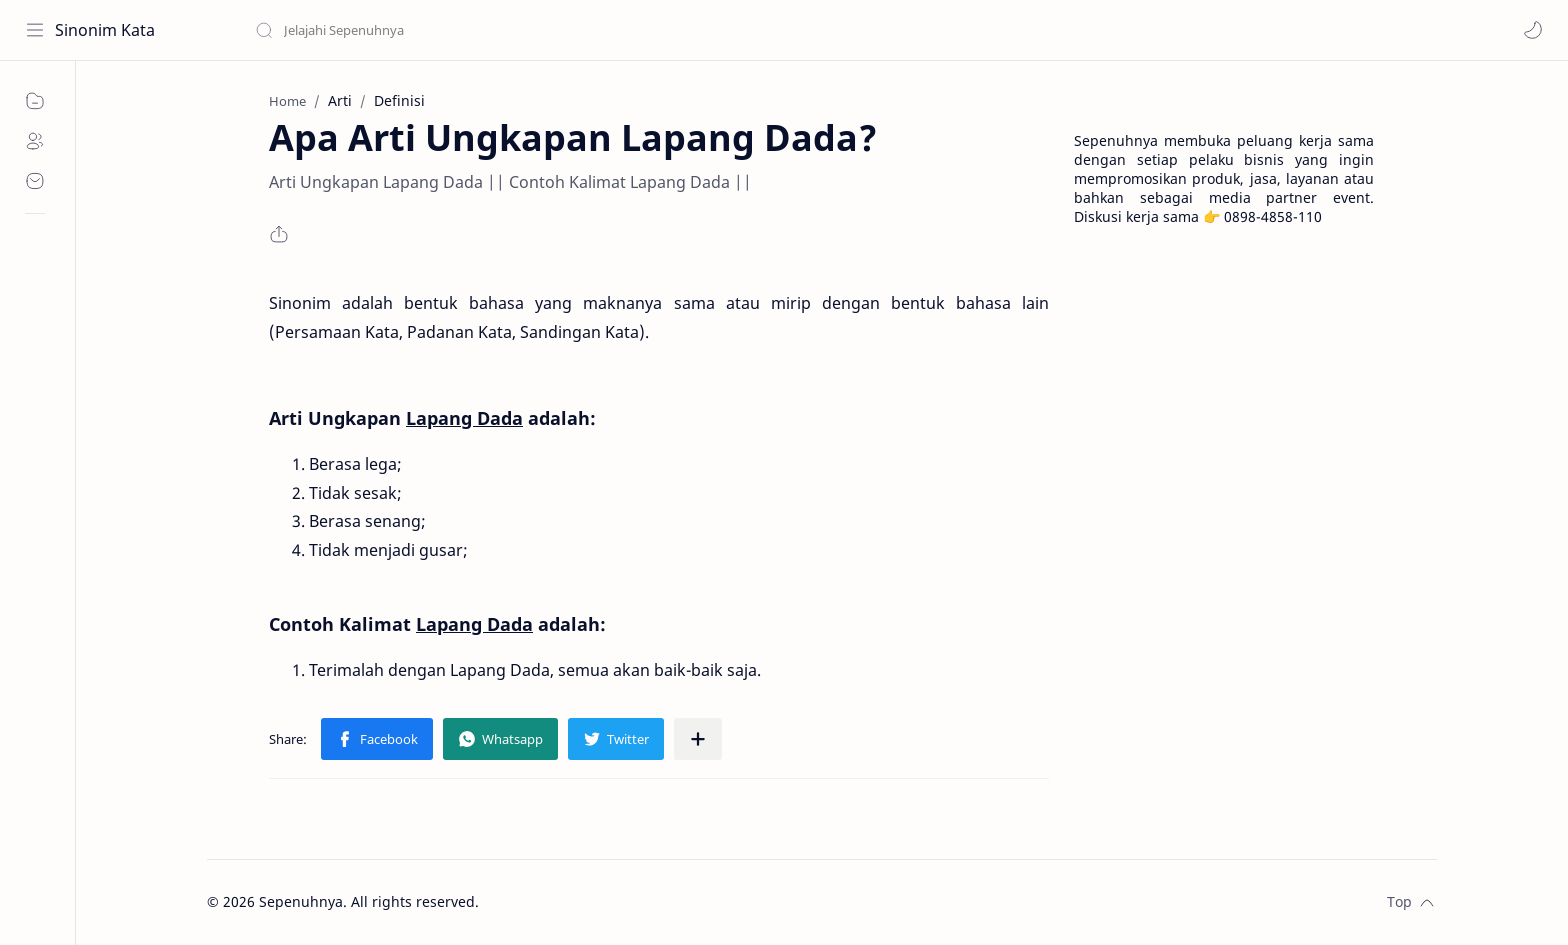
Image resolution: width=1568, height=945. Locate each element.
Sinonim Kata (105, 30)
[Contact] (35, 181)
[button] (1533, 30)
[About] (35, 141)
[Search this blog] (415, 30)
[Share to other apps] (698, 739)
